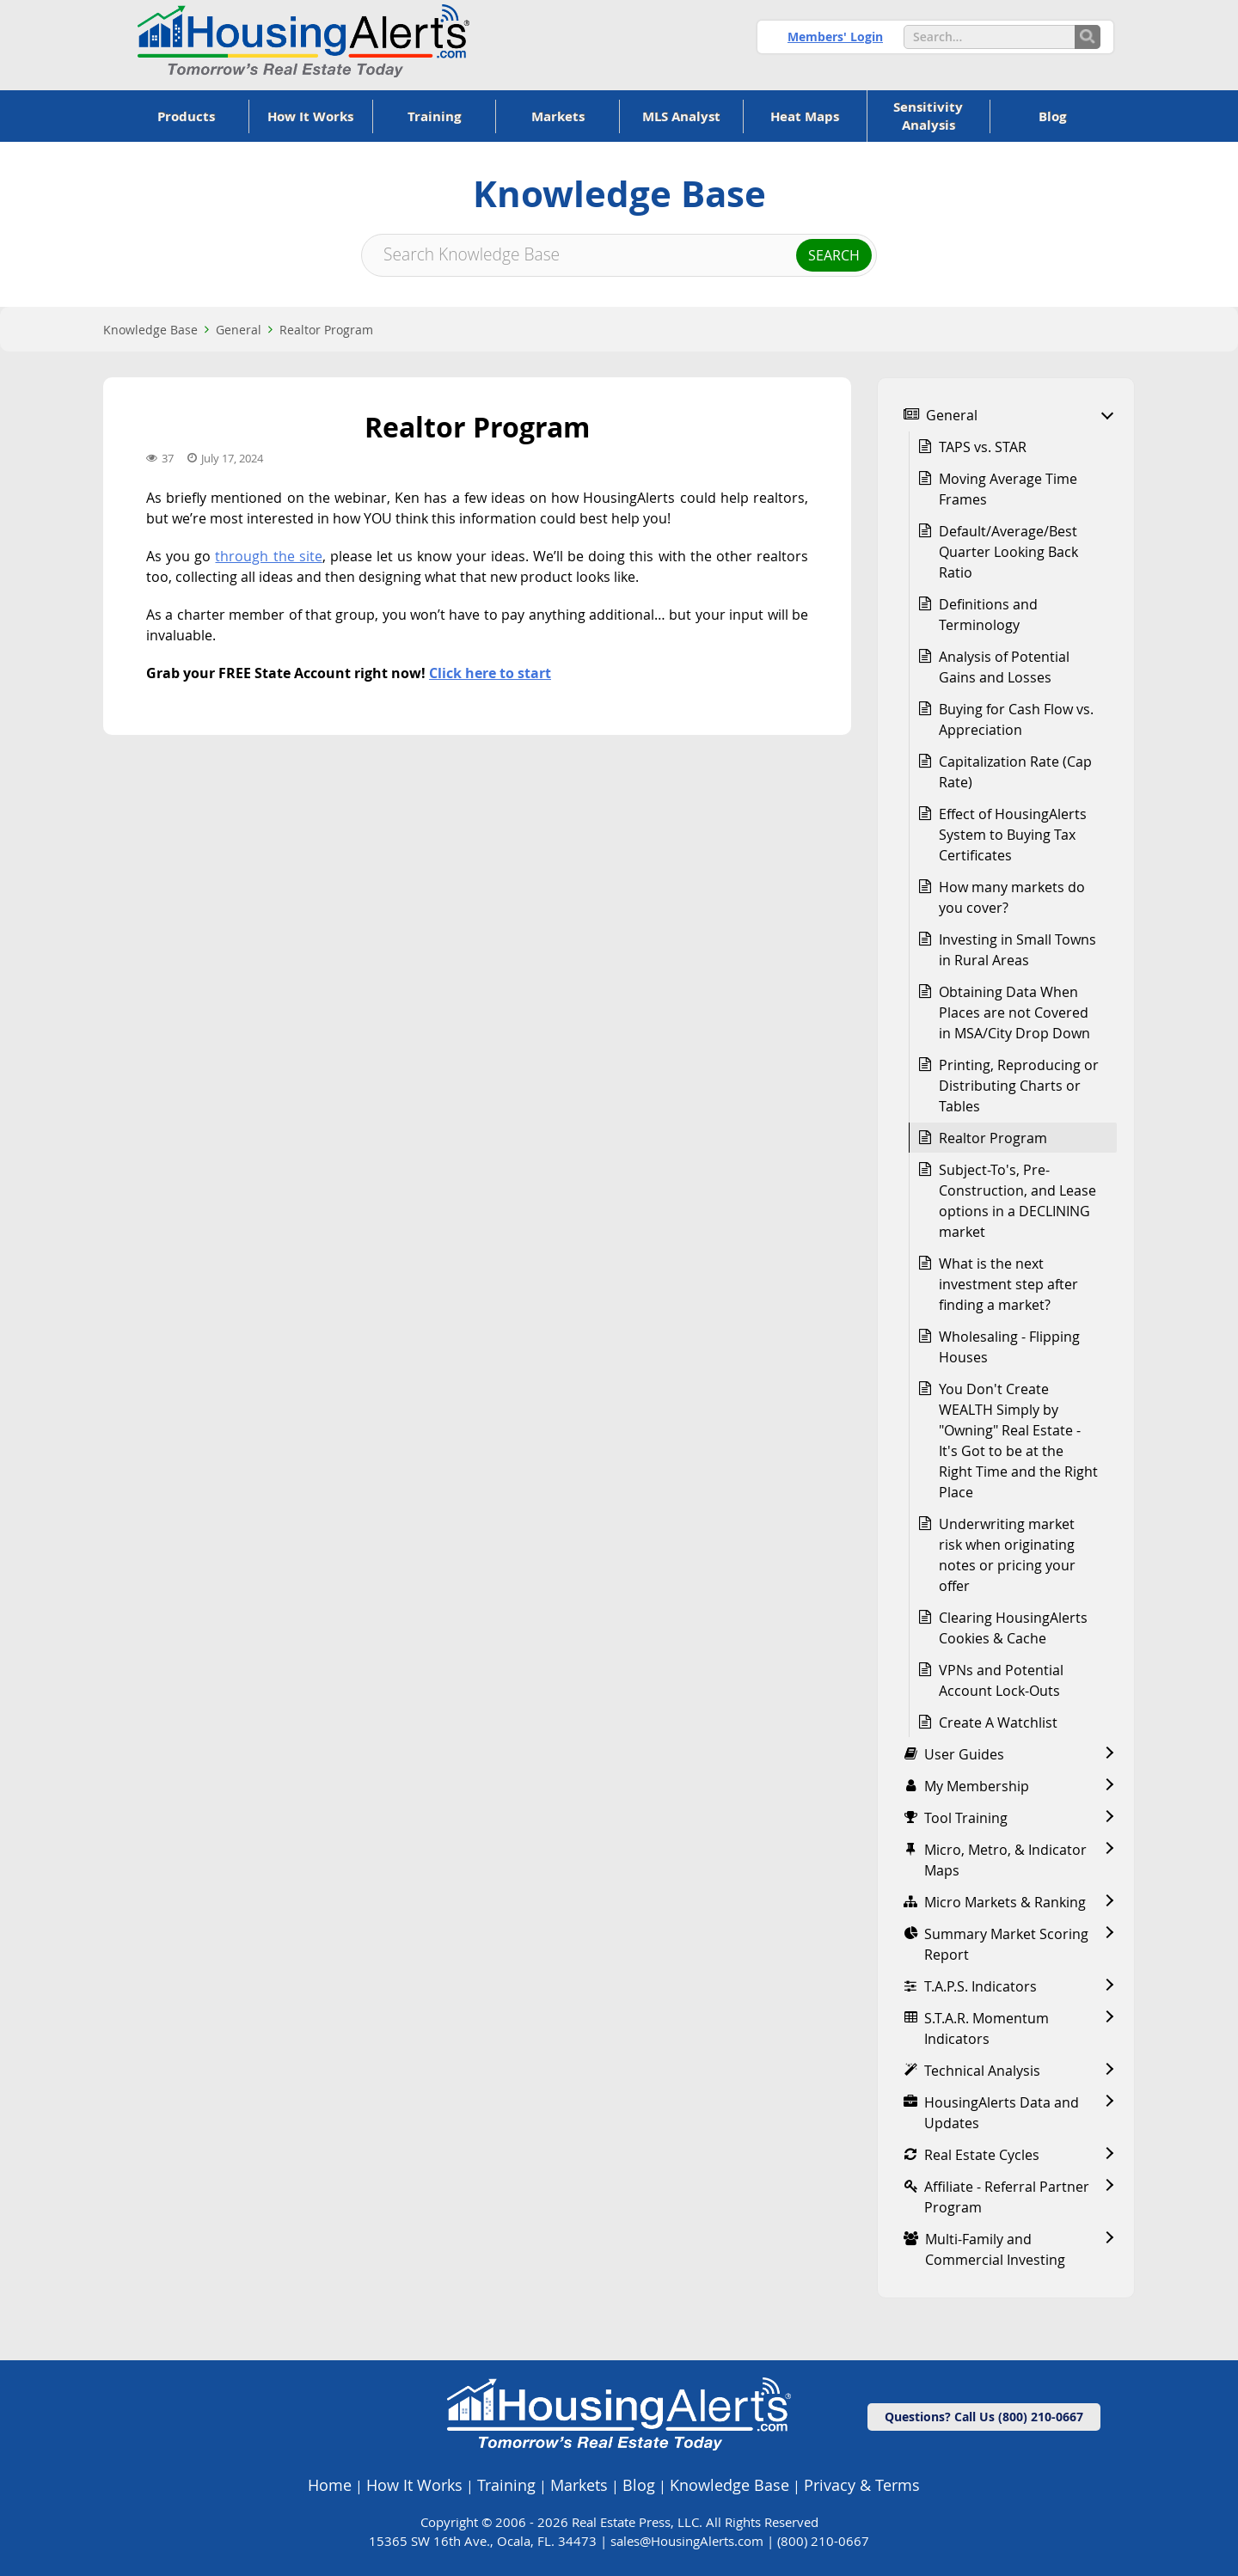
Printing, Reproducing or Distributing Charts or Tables (1019, 1085)
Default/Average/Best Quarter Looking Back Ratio (1008, 552)
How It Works (414, 2485)
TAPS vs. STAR (983, 446)
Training (506, 2485)
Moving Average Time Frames (1008, 489)
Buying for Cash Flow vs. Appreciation (1016, 719)
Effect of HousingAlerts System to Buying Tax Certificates (1013, 835)
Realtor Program (326, 329)
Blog (638, 2485)
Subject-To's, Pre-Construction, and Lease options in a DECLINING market (1017, 1200)
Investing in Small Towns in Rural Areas (1017, 950)
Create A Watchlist (998, 1722)
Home (330, 2485)
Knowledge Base (150, 329)
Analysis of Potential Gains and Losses (1004, 667)
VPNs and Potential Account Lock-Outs (1001, 1680)
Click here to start (490, 673)
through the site (268, 556)
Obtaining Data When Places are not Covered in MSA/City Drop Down (1014, 1012)
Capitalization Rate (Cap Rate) (1015, 772)
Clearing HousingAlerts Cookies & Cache (1013, 1628)
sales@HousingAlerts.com (686, 2540)
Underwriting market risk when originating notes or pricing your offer (1007, 1554)
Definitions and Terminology (988, 614)
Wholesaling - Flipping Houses (1009, 1347)
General (238, 329)
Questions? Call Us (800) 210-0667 (984, 2416)
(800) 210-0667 (823, 2540)
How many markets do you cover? (1012, 897)
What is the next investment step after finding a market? (1008, 1284)
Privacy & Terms (862, 2485)
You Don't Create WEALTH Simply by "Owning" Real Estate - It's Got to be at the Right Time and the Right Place (1018, 1441)
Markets (579, 2485)
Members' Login (835, 36)
